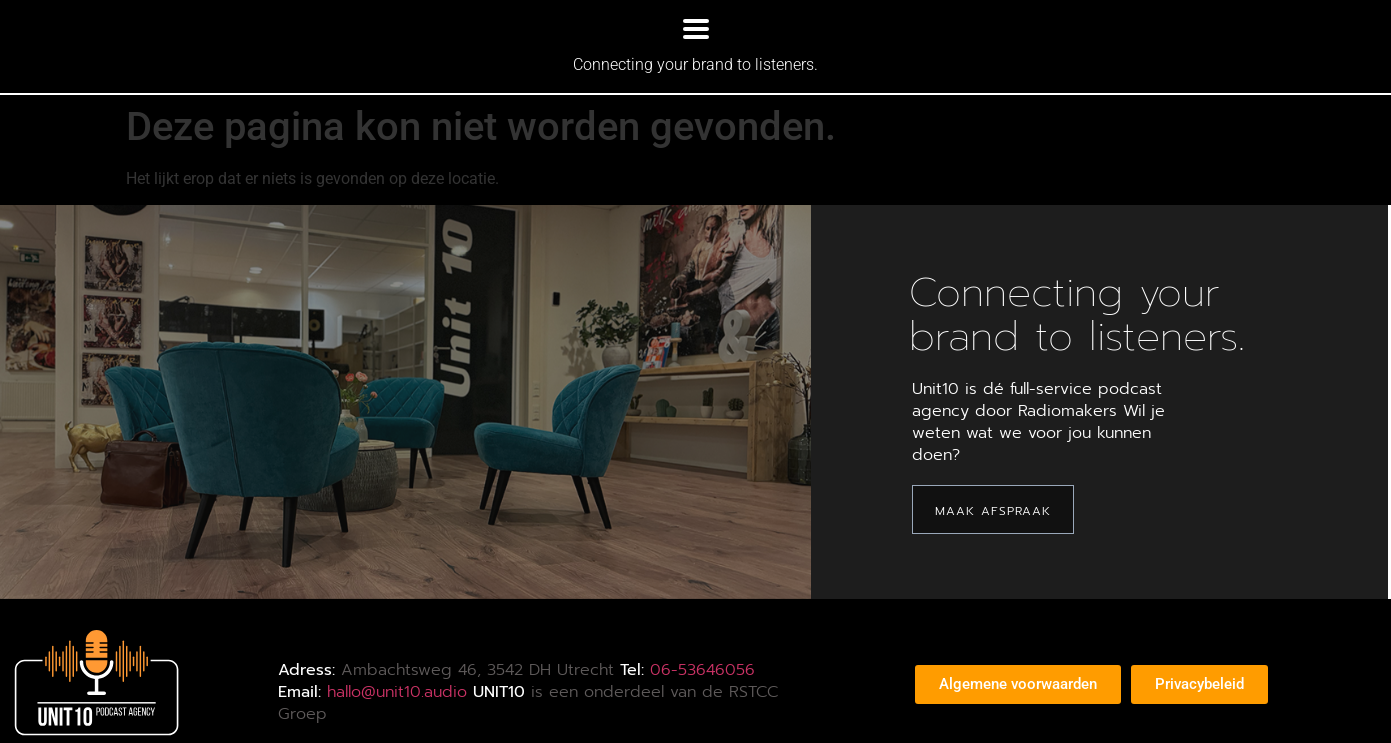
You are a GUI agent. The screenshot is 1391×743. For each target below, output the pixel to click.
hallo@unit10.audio (397, 692)
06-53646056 (702, 670)
